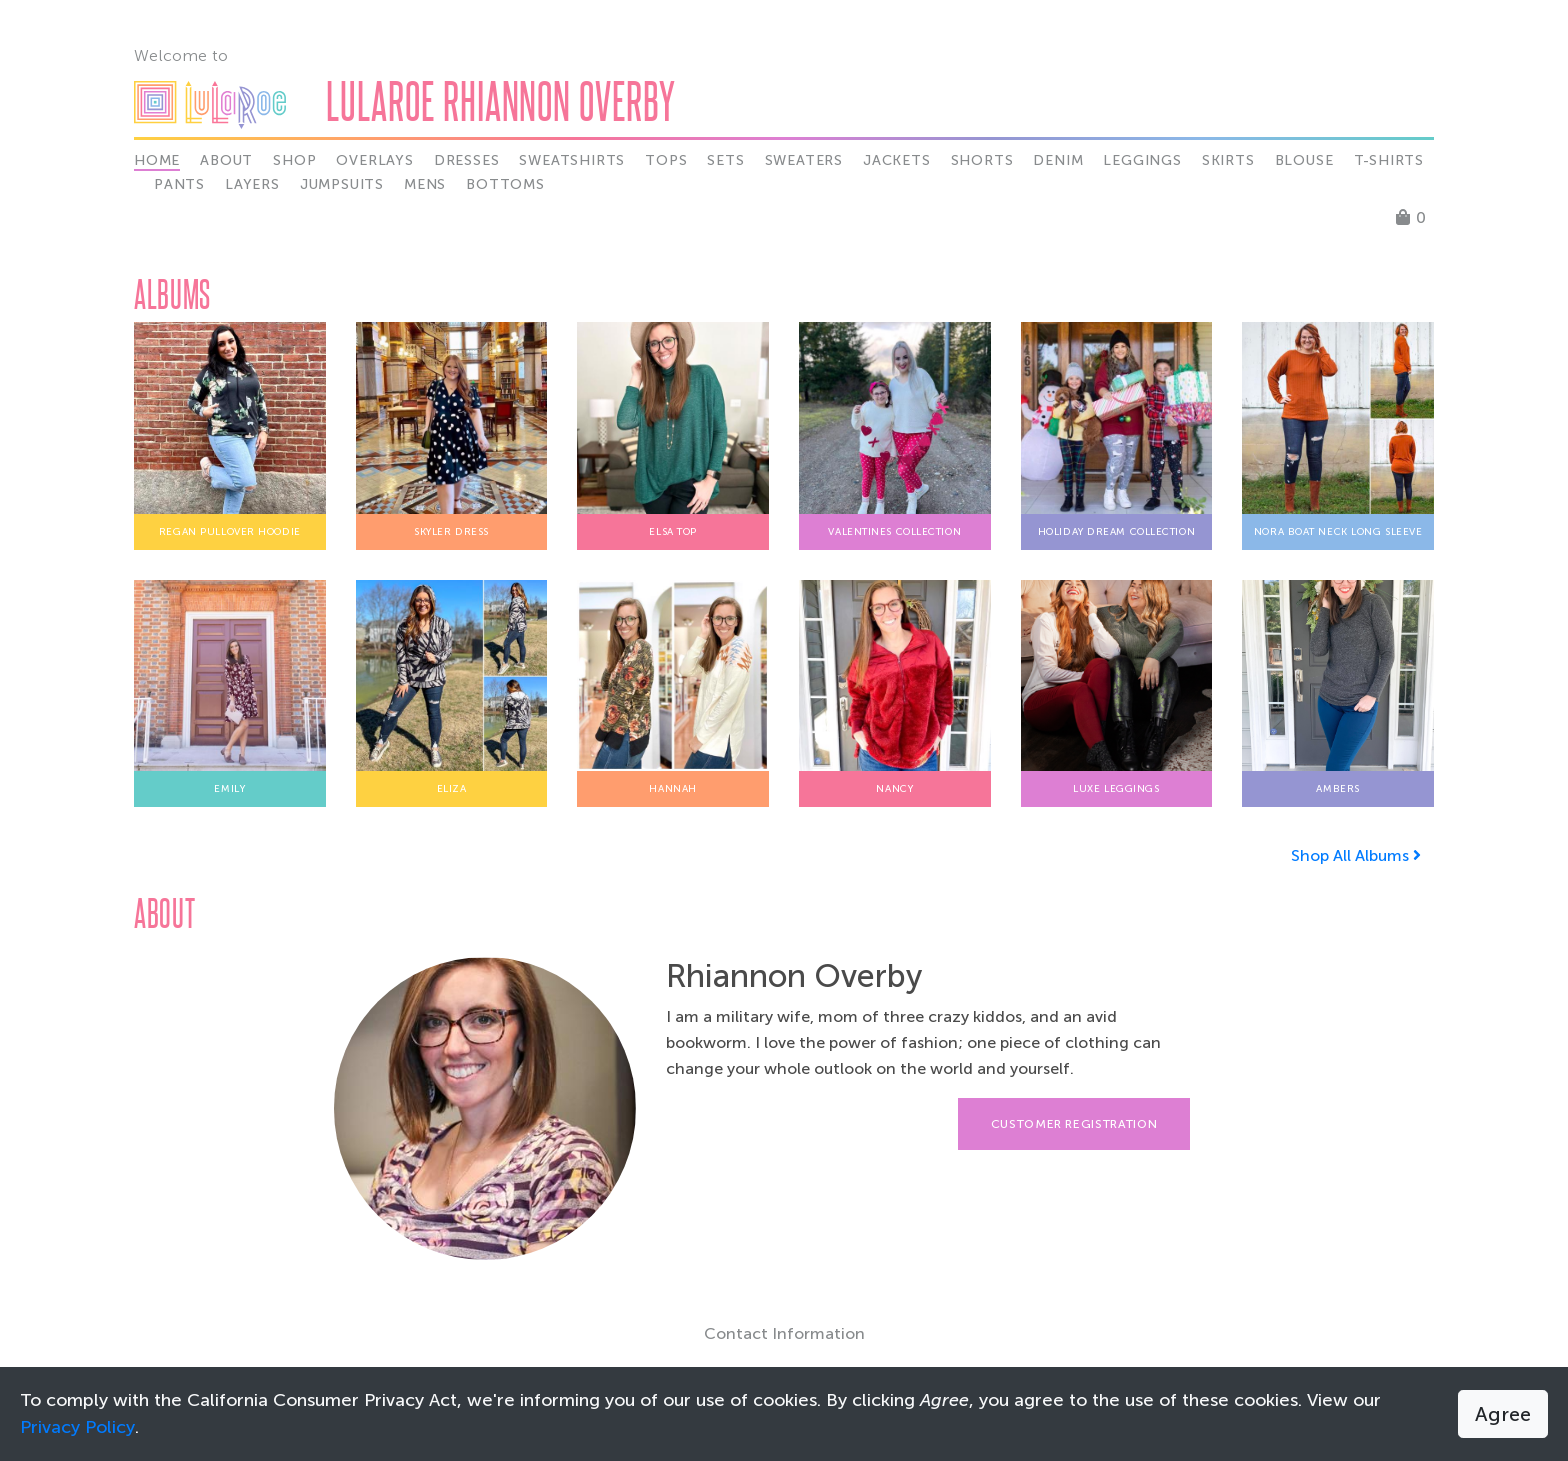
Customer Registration (1074, 1124)
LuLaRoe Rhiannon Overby (501, 100)
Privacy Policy (77, 1427)
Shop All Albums (1356, 855)
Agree (1503, 1414)
